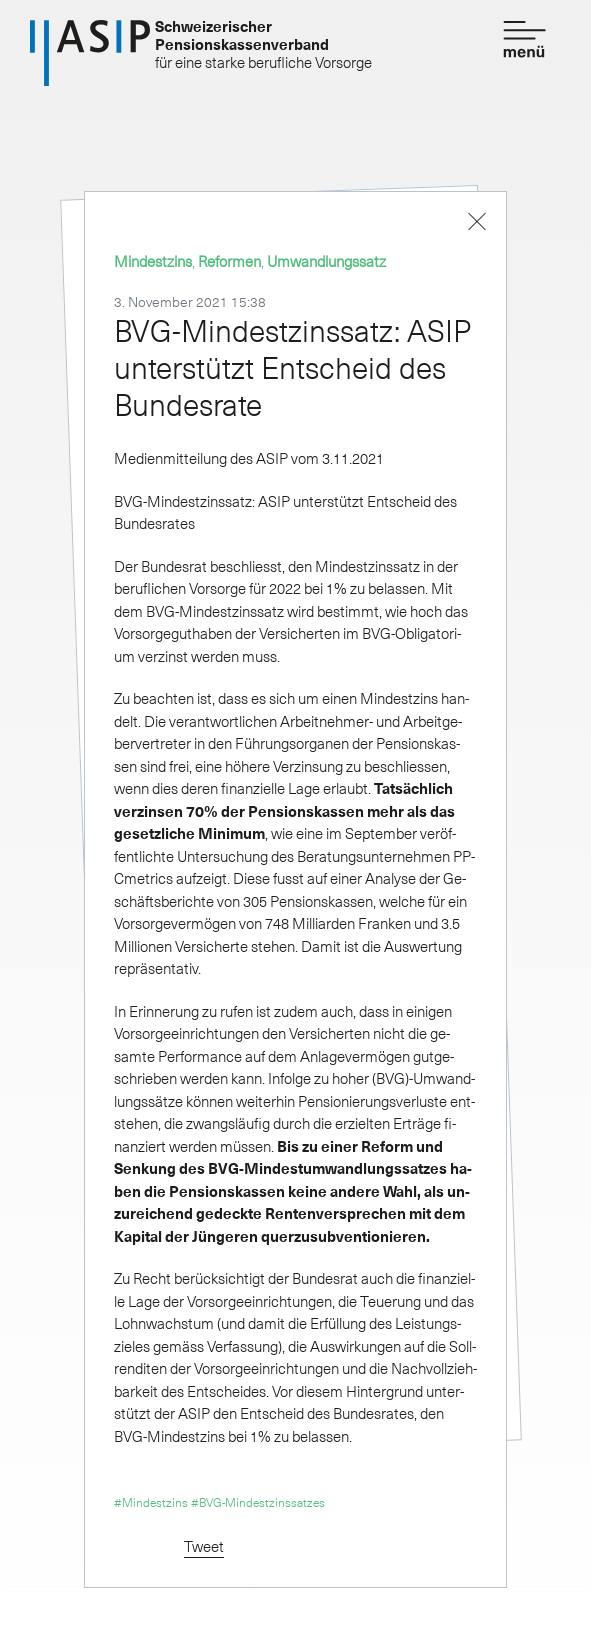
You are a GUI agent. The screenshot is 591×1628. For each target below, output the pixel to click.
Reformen (229, 261)
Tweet (204, 1546)
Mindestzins (153, 261)
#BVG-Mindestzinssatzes (258, 1502)
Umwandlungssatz (326, 261)
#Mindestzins (151, 1502)
